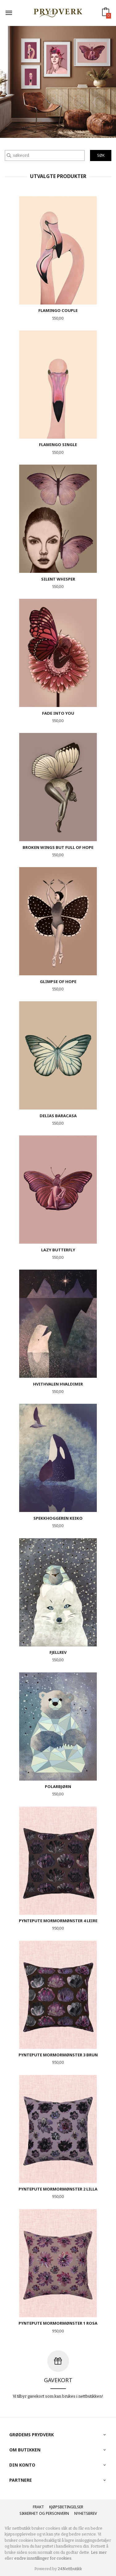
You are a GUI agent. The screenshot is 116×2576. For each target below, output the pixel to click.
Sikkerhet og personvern (44, 2513)
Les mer (99, 2552)
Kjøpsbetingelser (66, 2507)
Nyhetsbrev (85, 2513)
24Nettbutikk (70, 2568)
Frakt (38, 2507)
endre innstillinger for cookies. (43, 2558)
